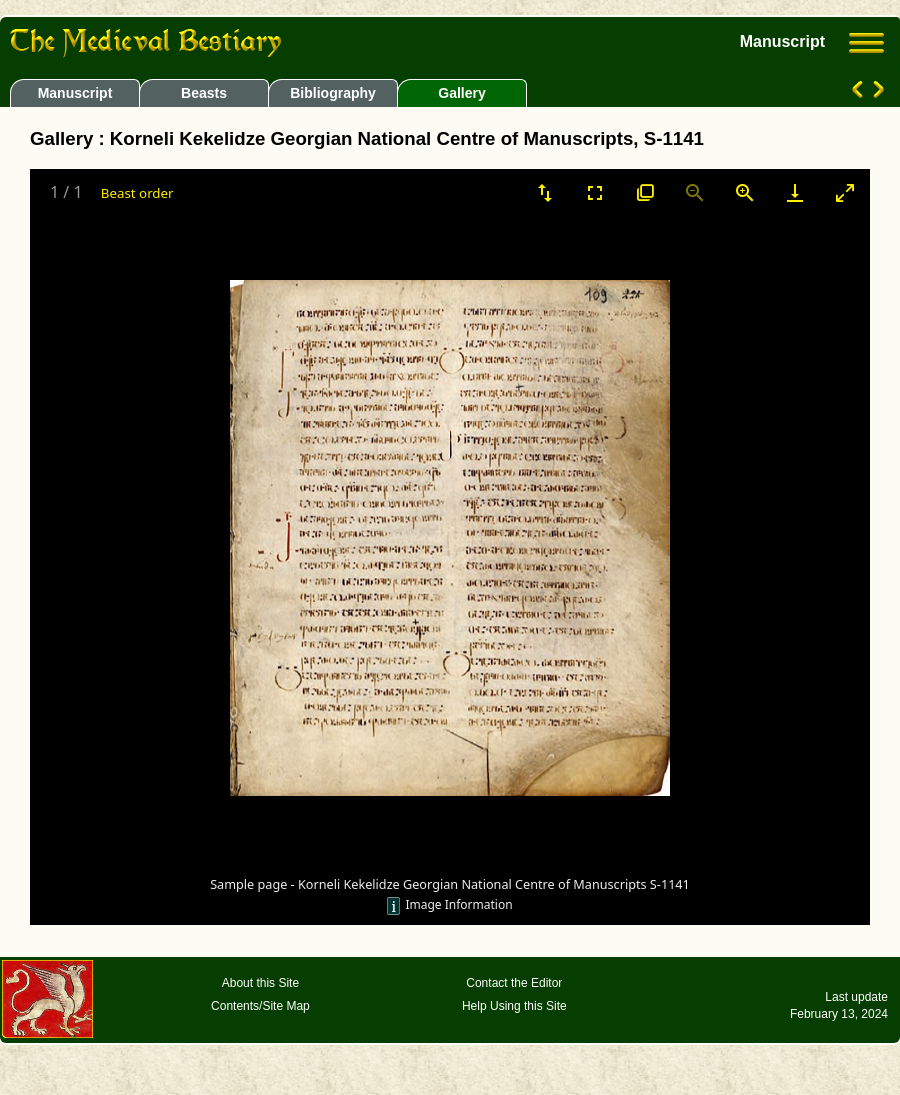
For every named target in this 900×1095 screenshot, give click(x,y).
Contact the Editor (514, 983)
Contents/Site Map (260, 1006)
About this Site (260, 983)
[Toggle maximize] (845, 192)
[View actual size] (645, 192)
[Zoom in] (745, 192)
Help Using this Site (514, 1006)
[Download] (795, 192)
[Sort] (545, 192)
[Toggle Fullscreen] (595, 192)
